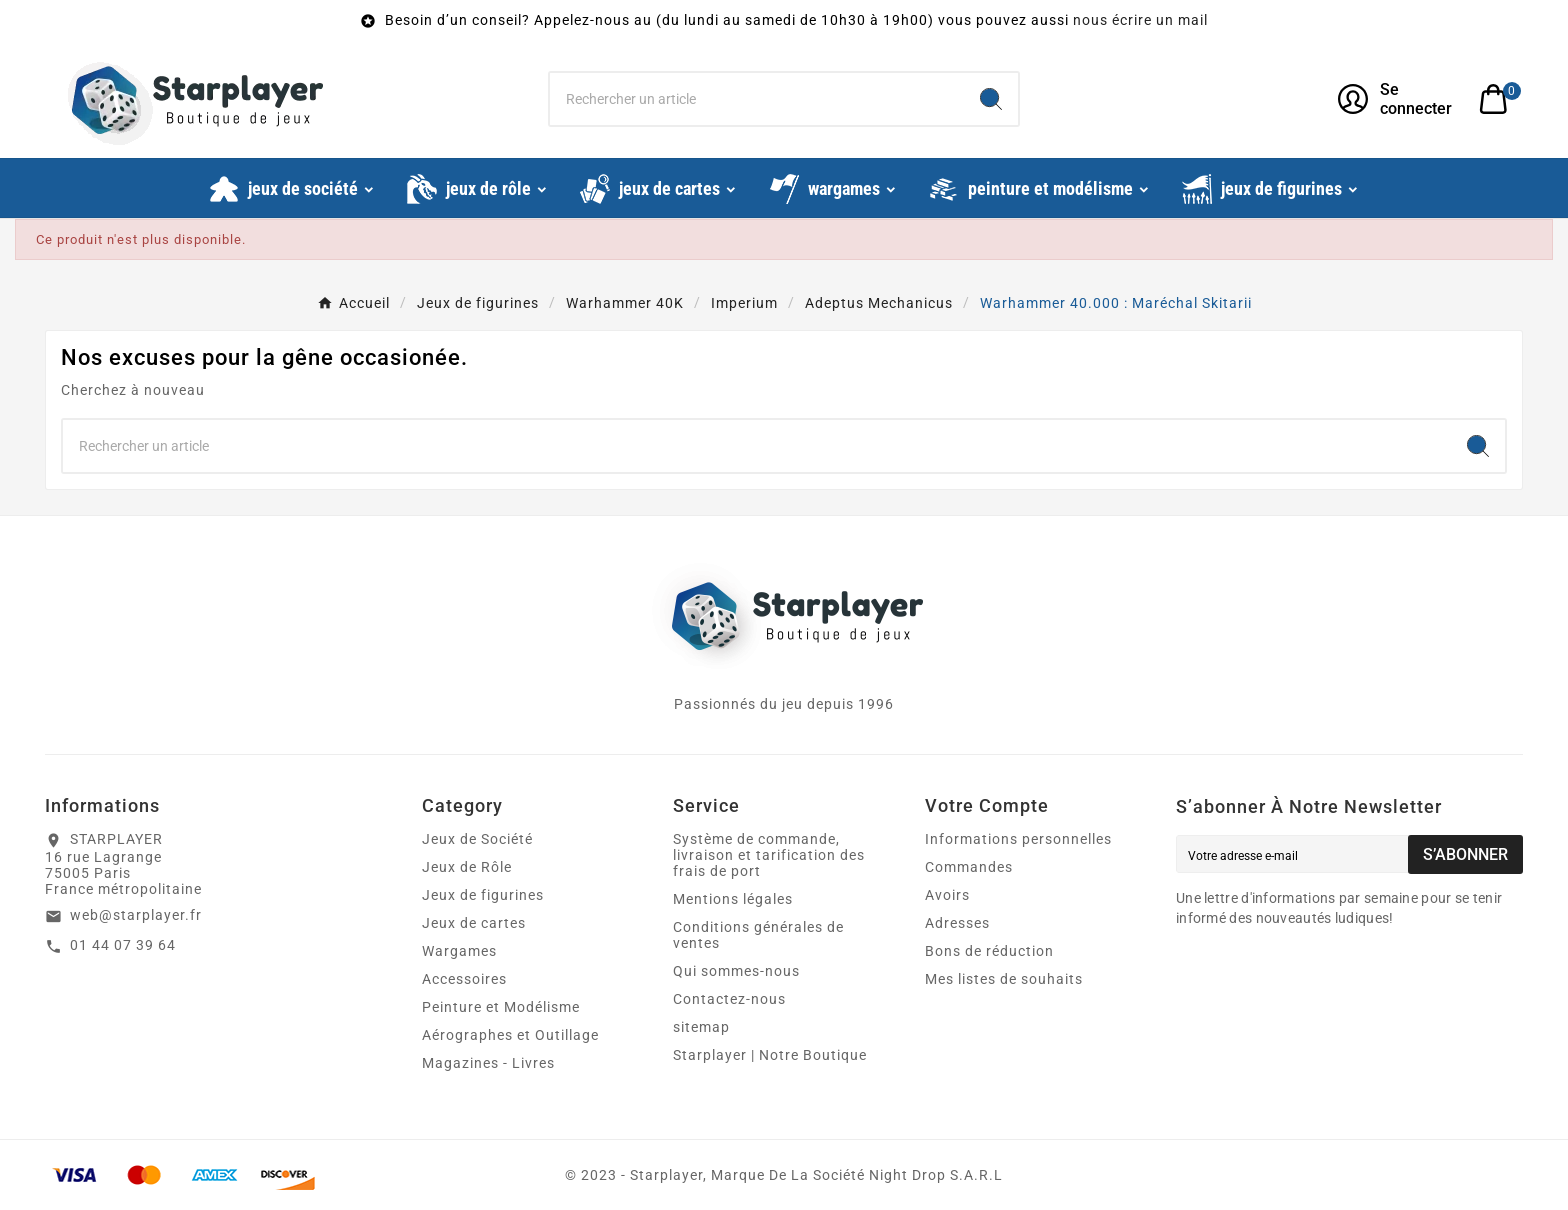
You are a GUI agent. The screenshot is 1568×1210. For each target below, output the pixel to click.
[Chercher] (757, 99)
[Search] (991, 99)
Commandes (969, 867)
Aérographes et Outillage (510, 1035)
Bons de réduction (989, 951)
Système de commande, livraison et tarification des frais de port (769, 855)
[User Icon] (1396, 99)
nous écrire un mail (1140, 20)
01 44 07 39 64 (123, 945)
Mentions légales (733, 899)
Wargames (459, 951)
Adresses (957, 923)
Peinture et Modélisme (501, 1007)
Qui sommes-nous (736, 971)
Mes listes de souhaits (1004, 979)
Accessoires (464, 979)
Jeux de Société (477, 839)
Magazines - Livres (488, 1063)
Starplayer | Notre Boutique (770, 1055)
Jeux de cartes (474, 923)
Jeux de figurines (483, 895)
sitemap (701, 1027)
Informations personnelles (1018, 839)
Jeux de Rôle (467, 867)
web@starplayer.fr (136, 915)
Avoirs (947, 895)
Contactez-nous (729, 999)
